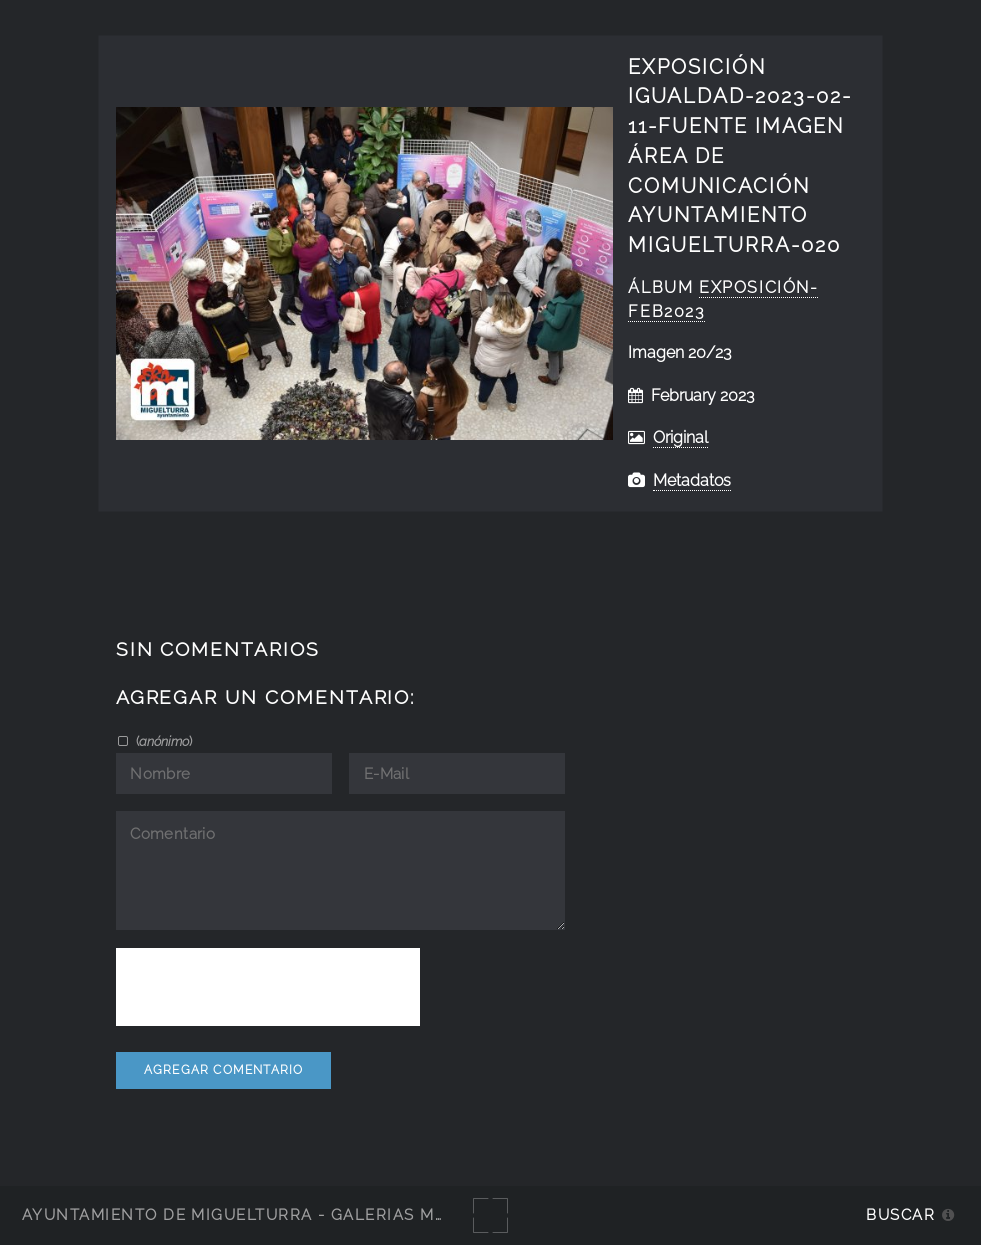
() (162, 741)
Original (680, 437)
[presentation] (268, 987)
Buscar (900, 1214)
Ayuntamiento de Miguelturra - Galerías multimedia (274, 1214)
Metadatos (692, 480)
